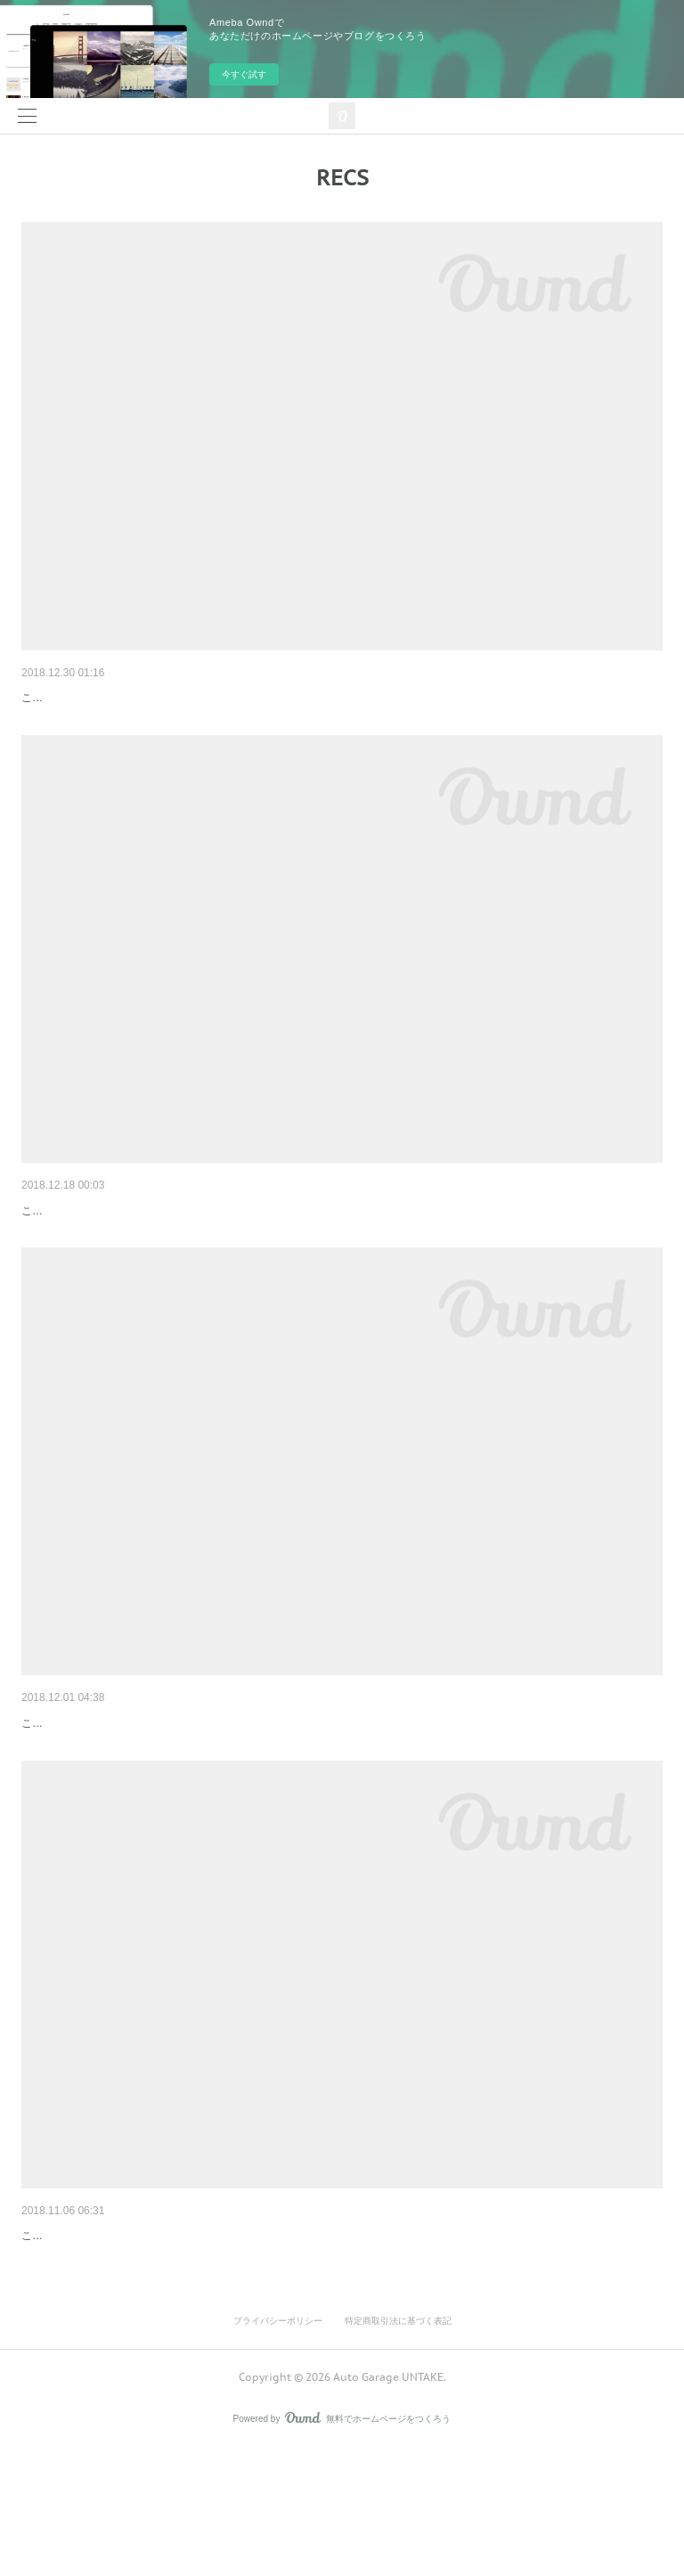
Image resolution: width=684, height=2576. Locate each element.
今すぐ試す (244, 74)
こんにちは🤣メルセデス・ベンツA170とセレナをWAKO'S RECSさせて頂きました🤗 (232, 1804)
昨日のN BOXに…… (78, 2317)
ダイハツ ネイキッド (79, 698)
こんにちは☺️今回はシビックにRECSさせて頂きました (154, 1264)
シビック (46, 1238)
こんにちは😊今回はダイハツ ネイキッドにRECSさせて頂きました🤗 (190, 724)
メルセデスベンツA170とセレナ (110, 1777)
